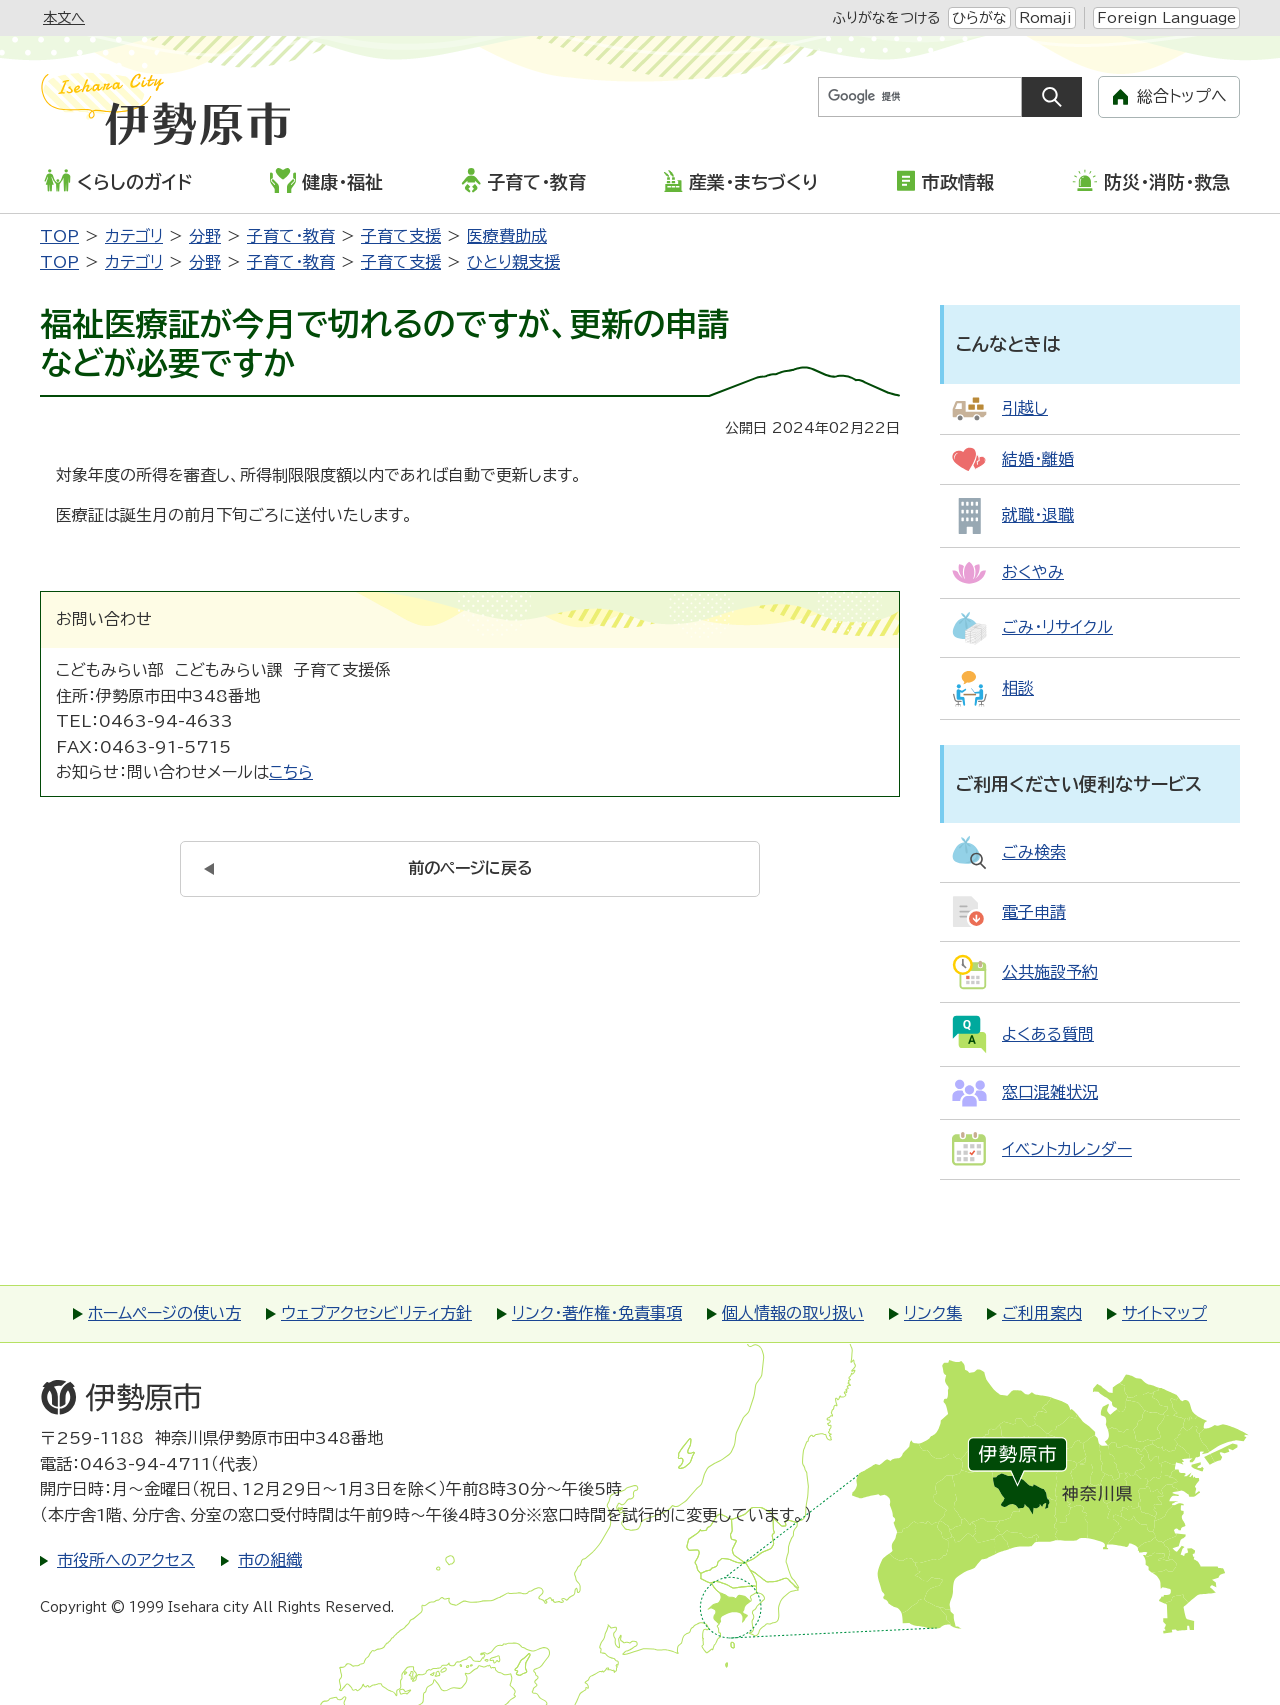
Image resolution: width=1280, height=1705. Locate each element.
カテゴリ (134, 236)
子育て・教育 (523, 180)
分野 (205, 236)
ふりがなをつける (886, 18)
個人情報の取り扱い (793, 1313)
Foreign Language (1166, 18)
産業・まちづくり (740, 181)
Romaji (1045, 18)
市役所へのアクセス (126, 1560)
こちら (291, 772)
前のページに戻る (470, 868)
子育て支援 (401, 236)
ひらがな (979, 18)
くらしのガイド (118, 180)
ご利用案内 (1042, 1313)
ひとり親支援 (513, 262)
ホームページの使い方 (164, 1313)
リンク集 (933, 1313)
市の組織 (270, 1560)
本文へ (64, 18)
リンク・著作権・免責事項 (597, 1313)
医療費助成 (507, 236)
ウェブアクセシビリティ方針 (376, 1313)
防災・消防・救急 (1151, 180)
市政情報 (945, 180)
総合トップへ (1182, 96)
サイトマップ (1164, 1313)
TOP (59, 236)
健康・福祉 (326, 180)
